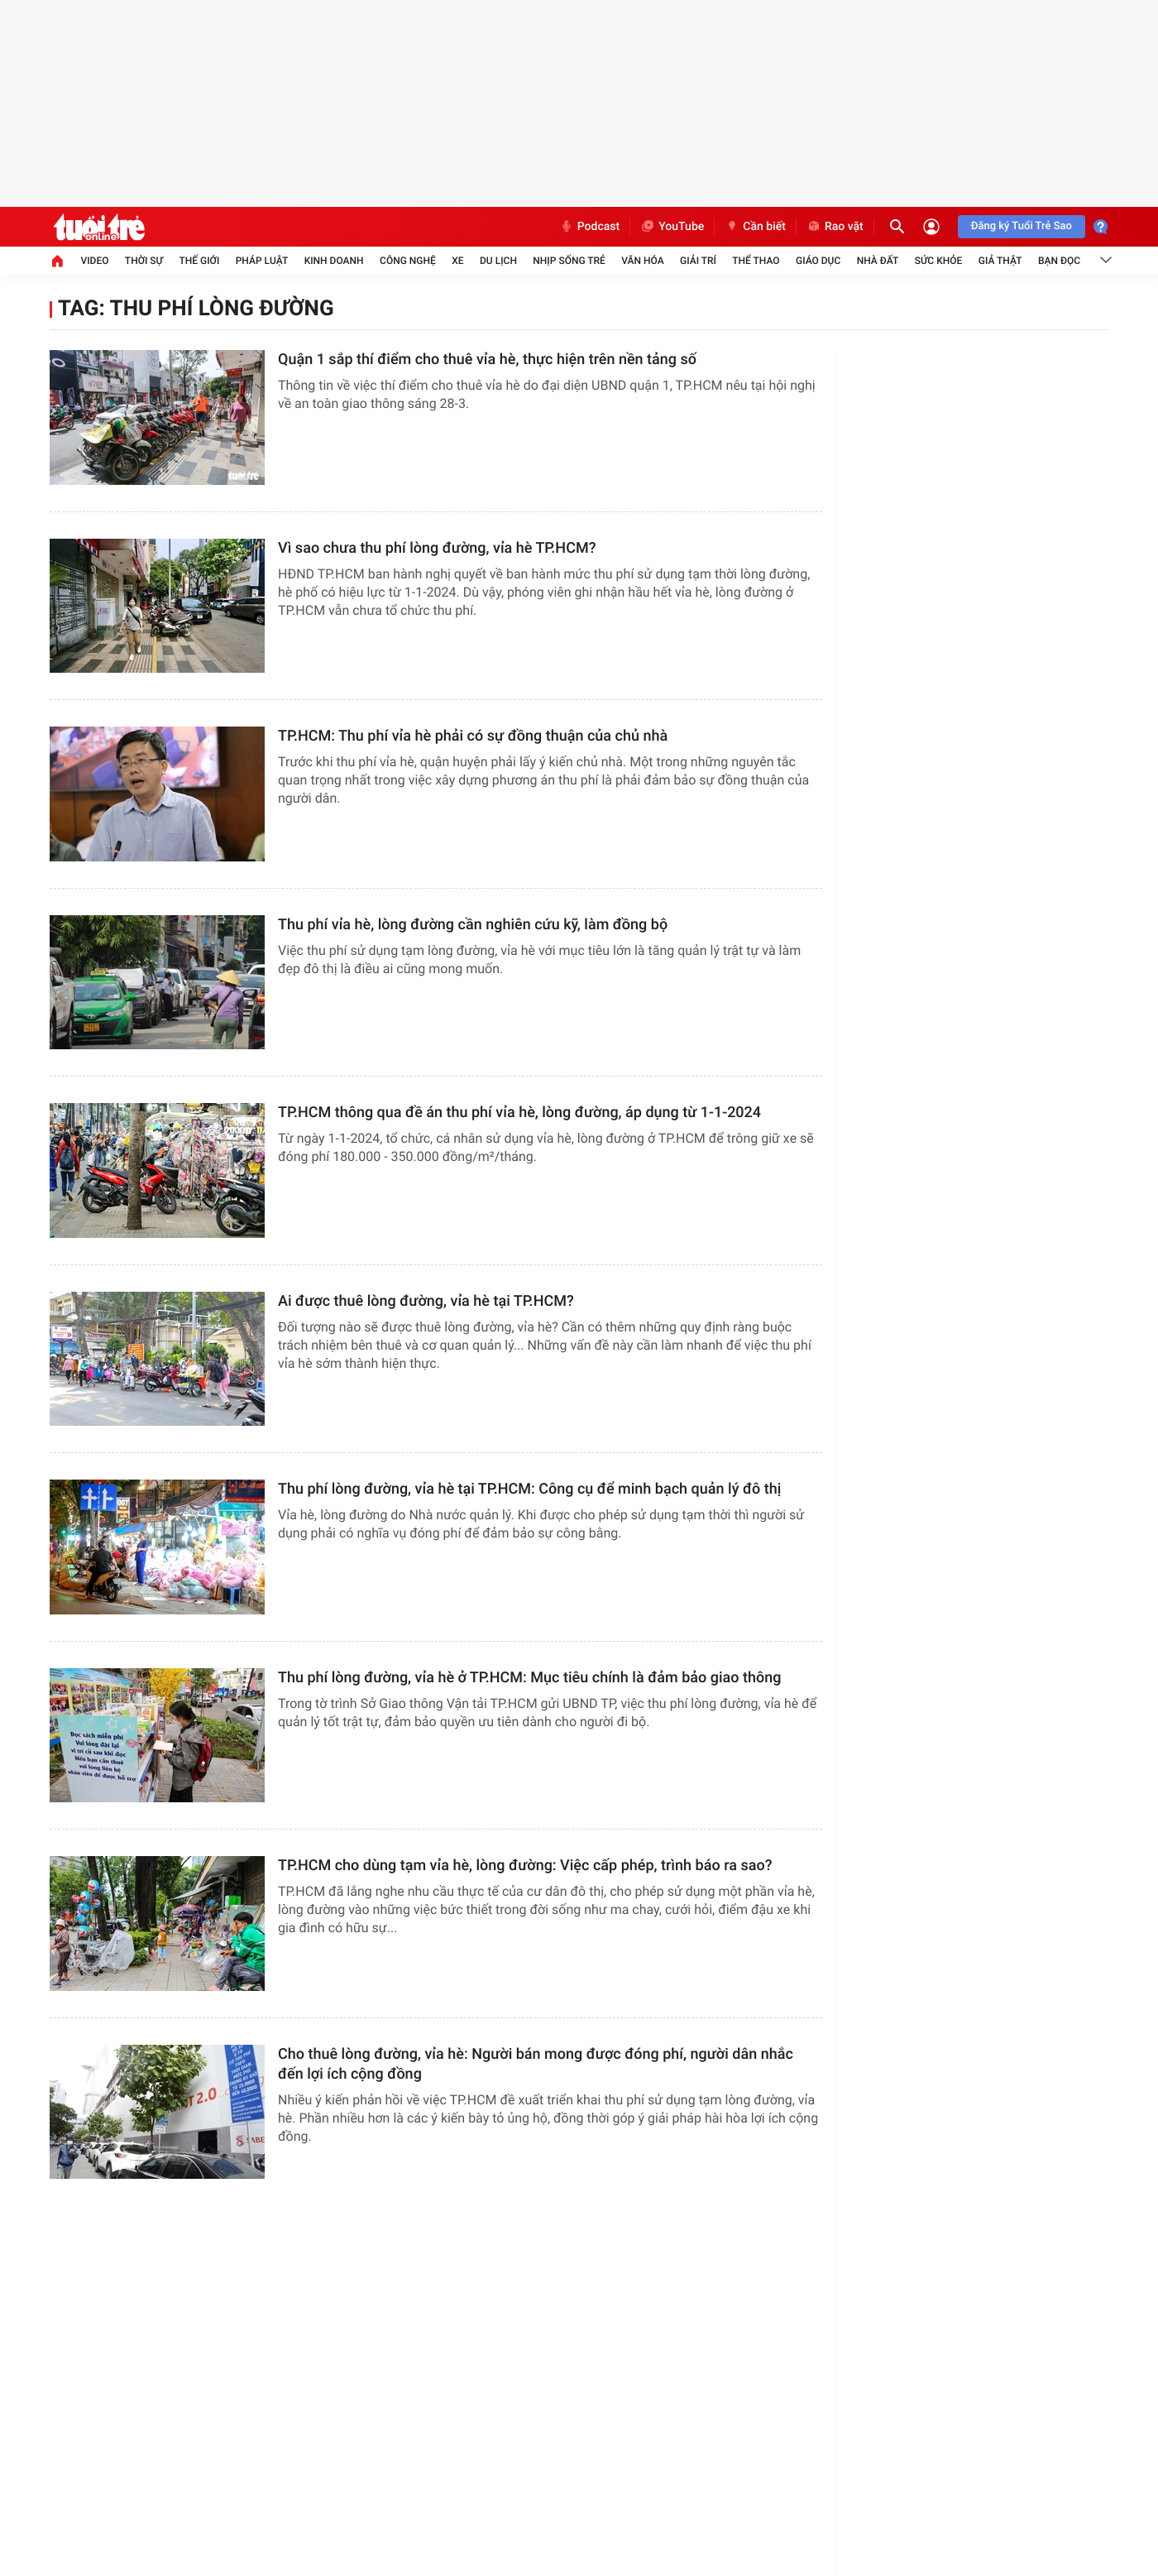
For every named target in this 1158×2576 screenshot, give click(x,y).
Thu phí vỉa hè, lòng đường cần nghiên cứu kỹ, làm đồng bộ (473, 924)
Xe (457, 260)
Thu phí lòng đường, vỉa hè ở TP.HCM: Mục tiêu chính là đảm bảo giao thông (529, 1677)
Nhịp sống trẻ (569, 260)
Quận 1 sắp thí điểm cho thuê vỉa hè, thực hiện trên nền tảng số (487, 359)
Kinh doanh (334, 260)
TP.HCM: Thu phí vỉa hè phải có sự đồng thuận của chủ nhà (473, 736)
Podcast (589, 226)
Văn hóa (642, 260)
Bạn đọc (1059, 260)
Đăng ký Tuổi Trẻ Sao (1021, 226)
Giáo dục (818, 260)
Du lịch (498, 260)
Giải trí (698, 260)
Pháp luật (262, 260)
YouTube (672, 226)
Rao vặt (835, 226)
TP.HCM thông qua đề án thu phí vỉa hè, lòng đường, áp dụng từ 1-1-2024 (519, 1112)
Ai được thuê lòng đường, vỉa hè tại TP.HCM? (426, 1301)
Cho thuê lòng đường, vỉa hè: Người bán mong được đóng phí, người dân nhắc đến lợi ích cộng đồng (535, 2064)
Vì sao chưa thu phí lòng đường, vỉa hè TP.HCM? (437, 548)
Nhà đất (878, 260)
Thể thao (755, 260)
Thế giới (199, 260)
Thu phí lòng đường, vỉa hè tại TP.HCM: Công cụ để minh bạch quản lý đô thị (529, 1489)
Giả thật (1000, 260)
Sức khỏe (939, 260)
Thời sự (144, 260)
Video (94, 260)
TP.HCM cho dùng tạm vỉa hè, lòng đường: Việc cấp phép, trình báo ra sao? (525, 1865)
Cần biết (755, 226)
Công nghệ (408, 260)
